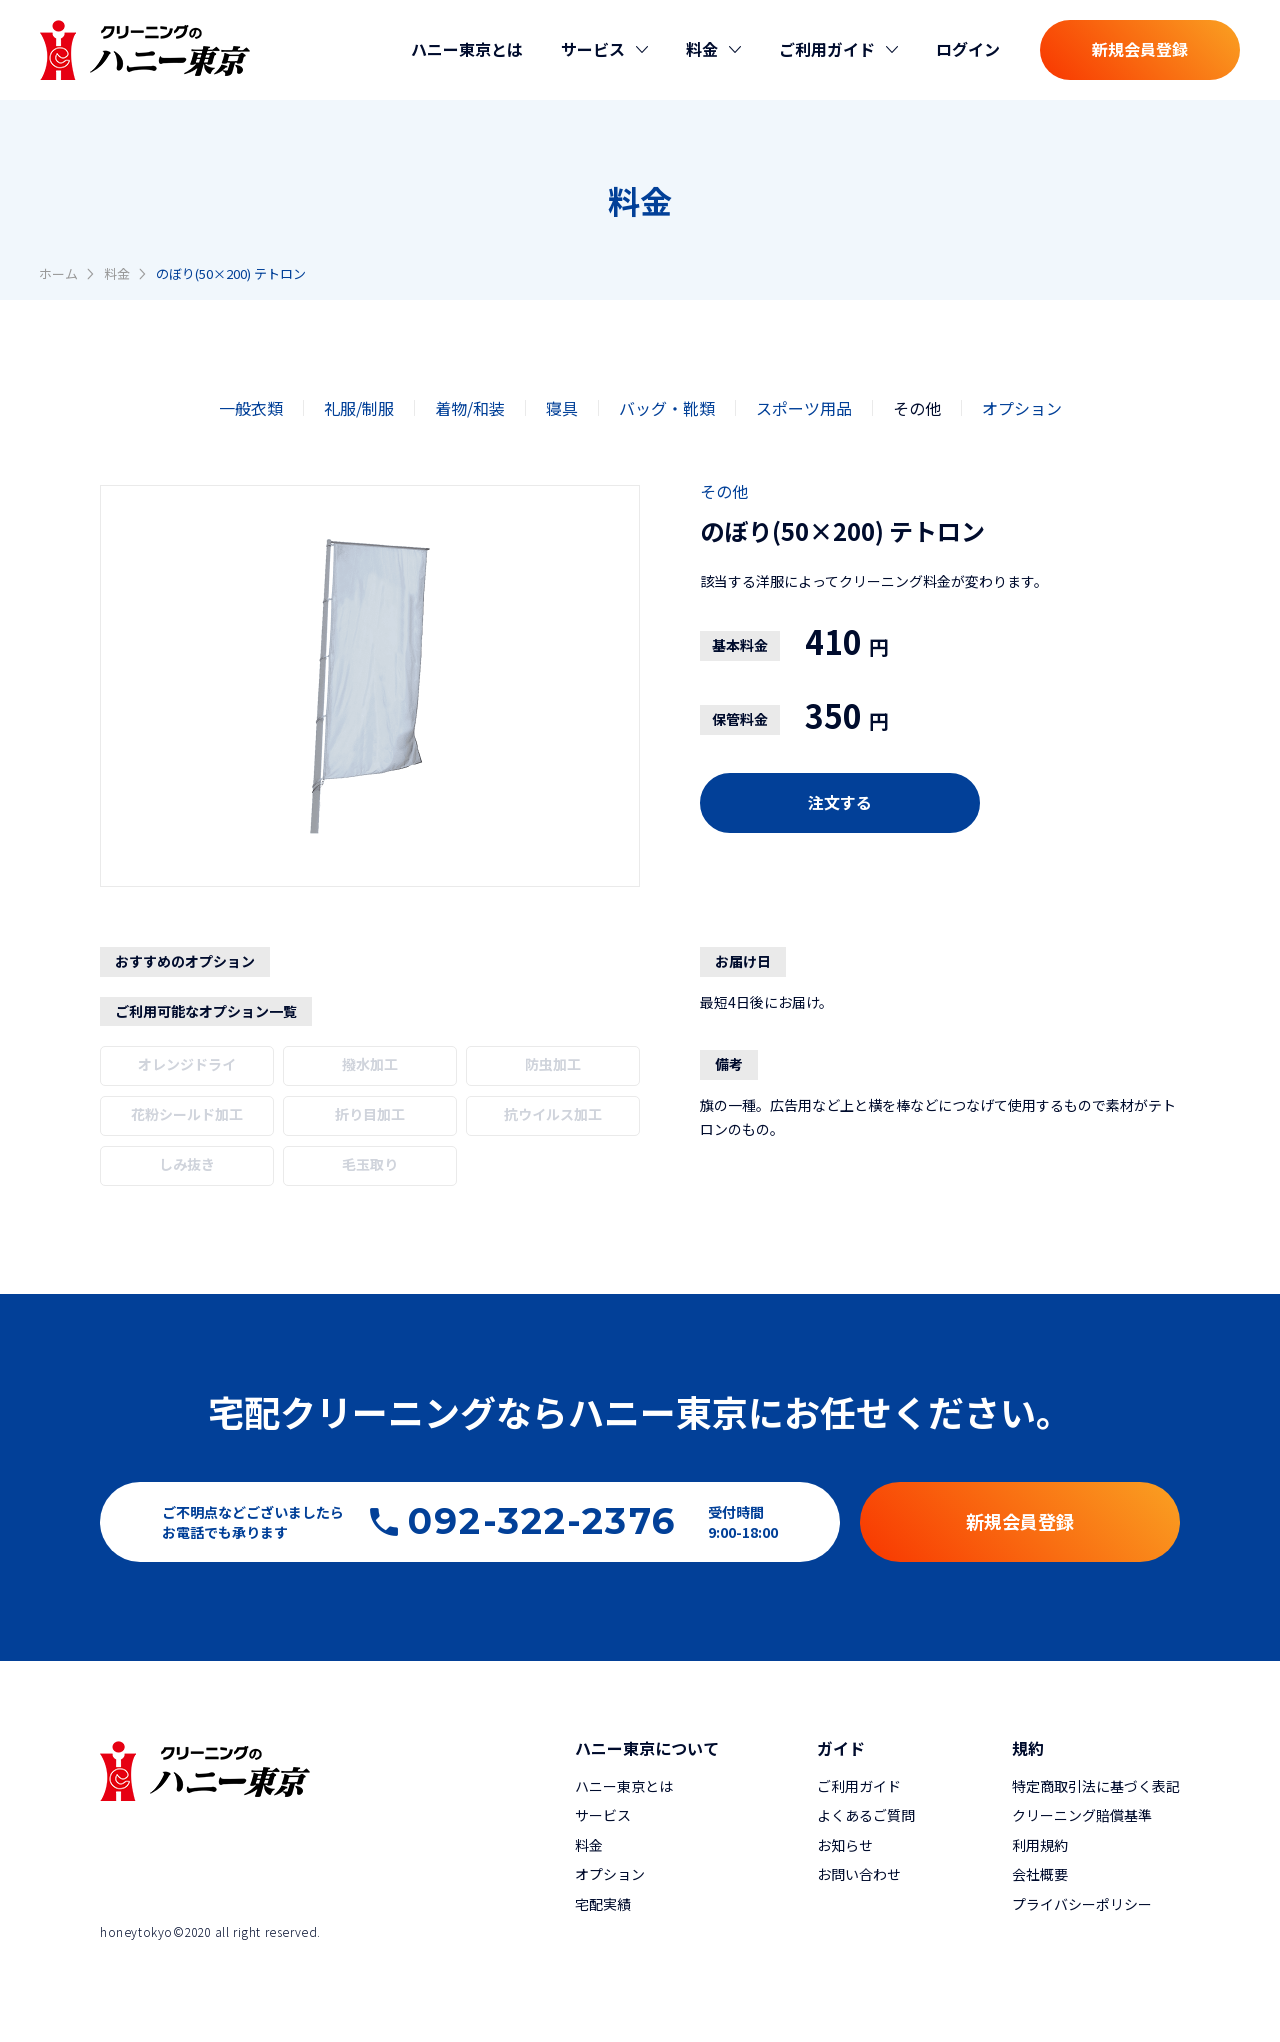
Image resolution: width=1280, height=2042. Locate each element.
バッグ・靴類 (667, 408)
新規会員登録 (1140, 49)
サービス (603, 1815)
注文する (840, 802)
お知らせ (845, 1845)
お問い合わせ (859, 1874)
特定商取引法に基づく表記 (1096, 1786)
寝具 (562, 408)
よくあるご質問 (866, 1815)
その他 (917, 408)
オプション (1022, 408)
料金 (117, 273)
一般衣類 (251, 408)
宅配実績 (603, 1904)
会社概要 (1040, 1874)
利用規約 (1040, 1845)
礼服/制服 (359, 408)
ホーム (58, 273)
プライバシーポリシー (1082, 1904)
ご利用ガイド (859, 1786)
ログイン (968, 49)
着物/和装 (470, 408)
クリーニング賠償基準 (1082, 1815)
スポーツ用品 (804, 408)
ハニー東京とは (467, 49)
